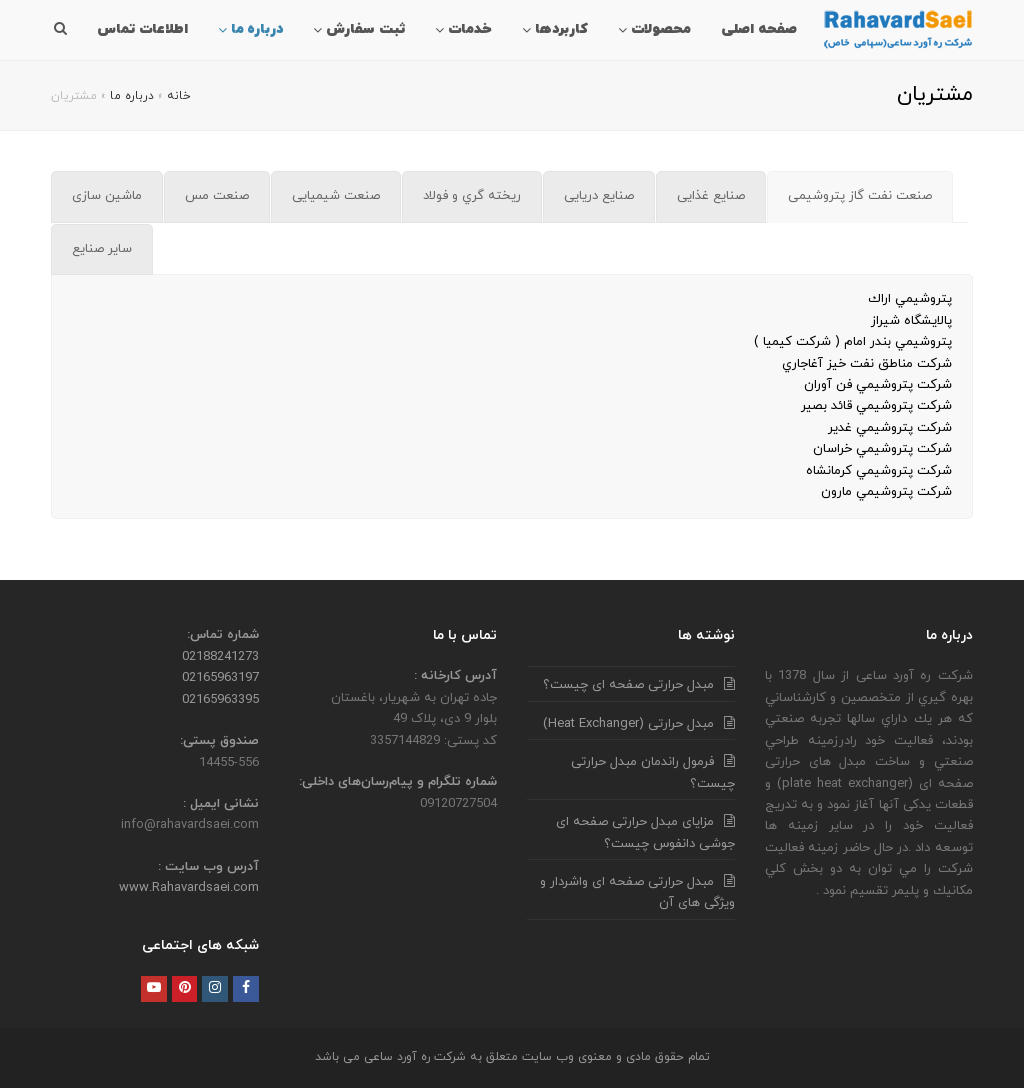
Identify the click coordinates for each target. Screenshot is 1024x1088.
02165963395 (220, 700)
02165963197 (220, 678)
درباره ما (132, 96)
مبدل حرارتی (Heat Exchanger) (628, 724)
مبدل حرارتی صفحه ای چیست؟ (628, 685)
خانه (178, 96)
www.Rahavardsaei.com (189, 888)
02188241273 (220, 657)
